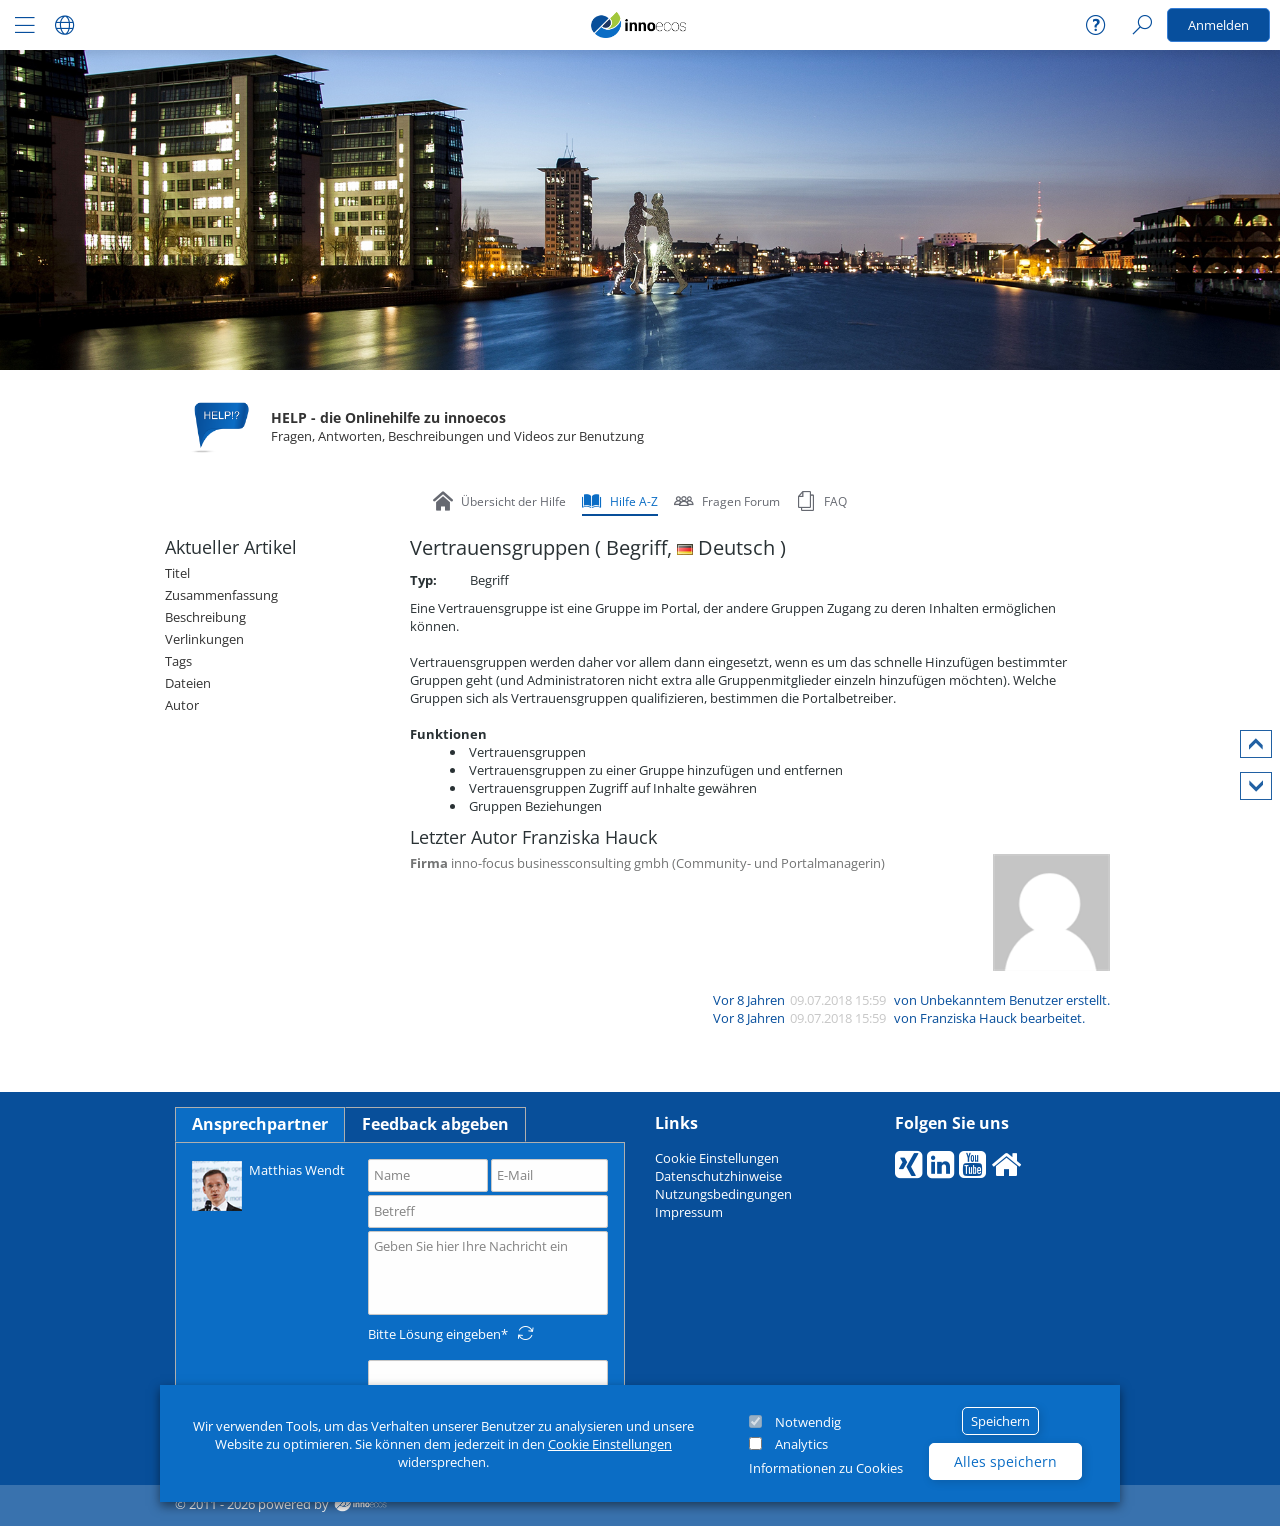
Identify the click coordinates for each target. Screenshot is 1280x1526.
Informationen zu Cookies (826, 1468)
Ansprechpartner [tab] (260, 1124)
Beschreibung (205, 617)
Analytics (801, 1444)
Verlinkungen (204, 639)
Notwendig (808, 1422)
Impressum (689, 1212)
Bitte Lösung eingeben (434, 1334)
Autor (182, 705)
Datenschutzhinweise (718, 1176)
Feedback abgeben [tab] (435, 1124)
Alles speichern (1005, 1461)
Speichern (1000, 1421)
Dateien (188, 683)
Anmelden (1218, 25)
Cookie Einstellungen (610, 1444)
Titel (177, 573)
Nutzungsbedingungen (723, 1194)
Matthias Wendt (268, 1184)
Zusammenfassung (221, 595)
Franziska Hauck (968, 1018)
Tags (178, 661)
